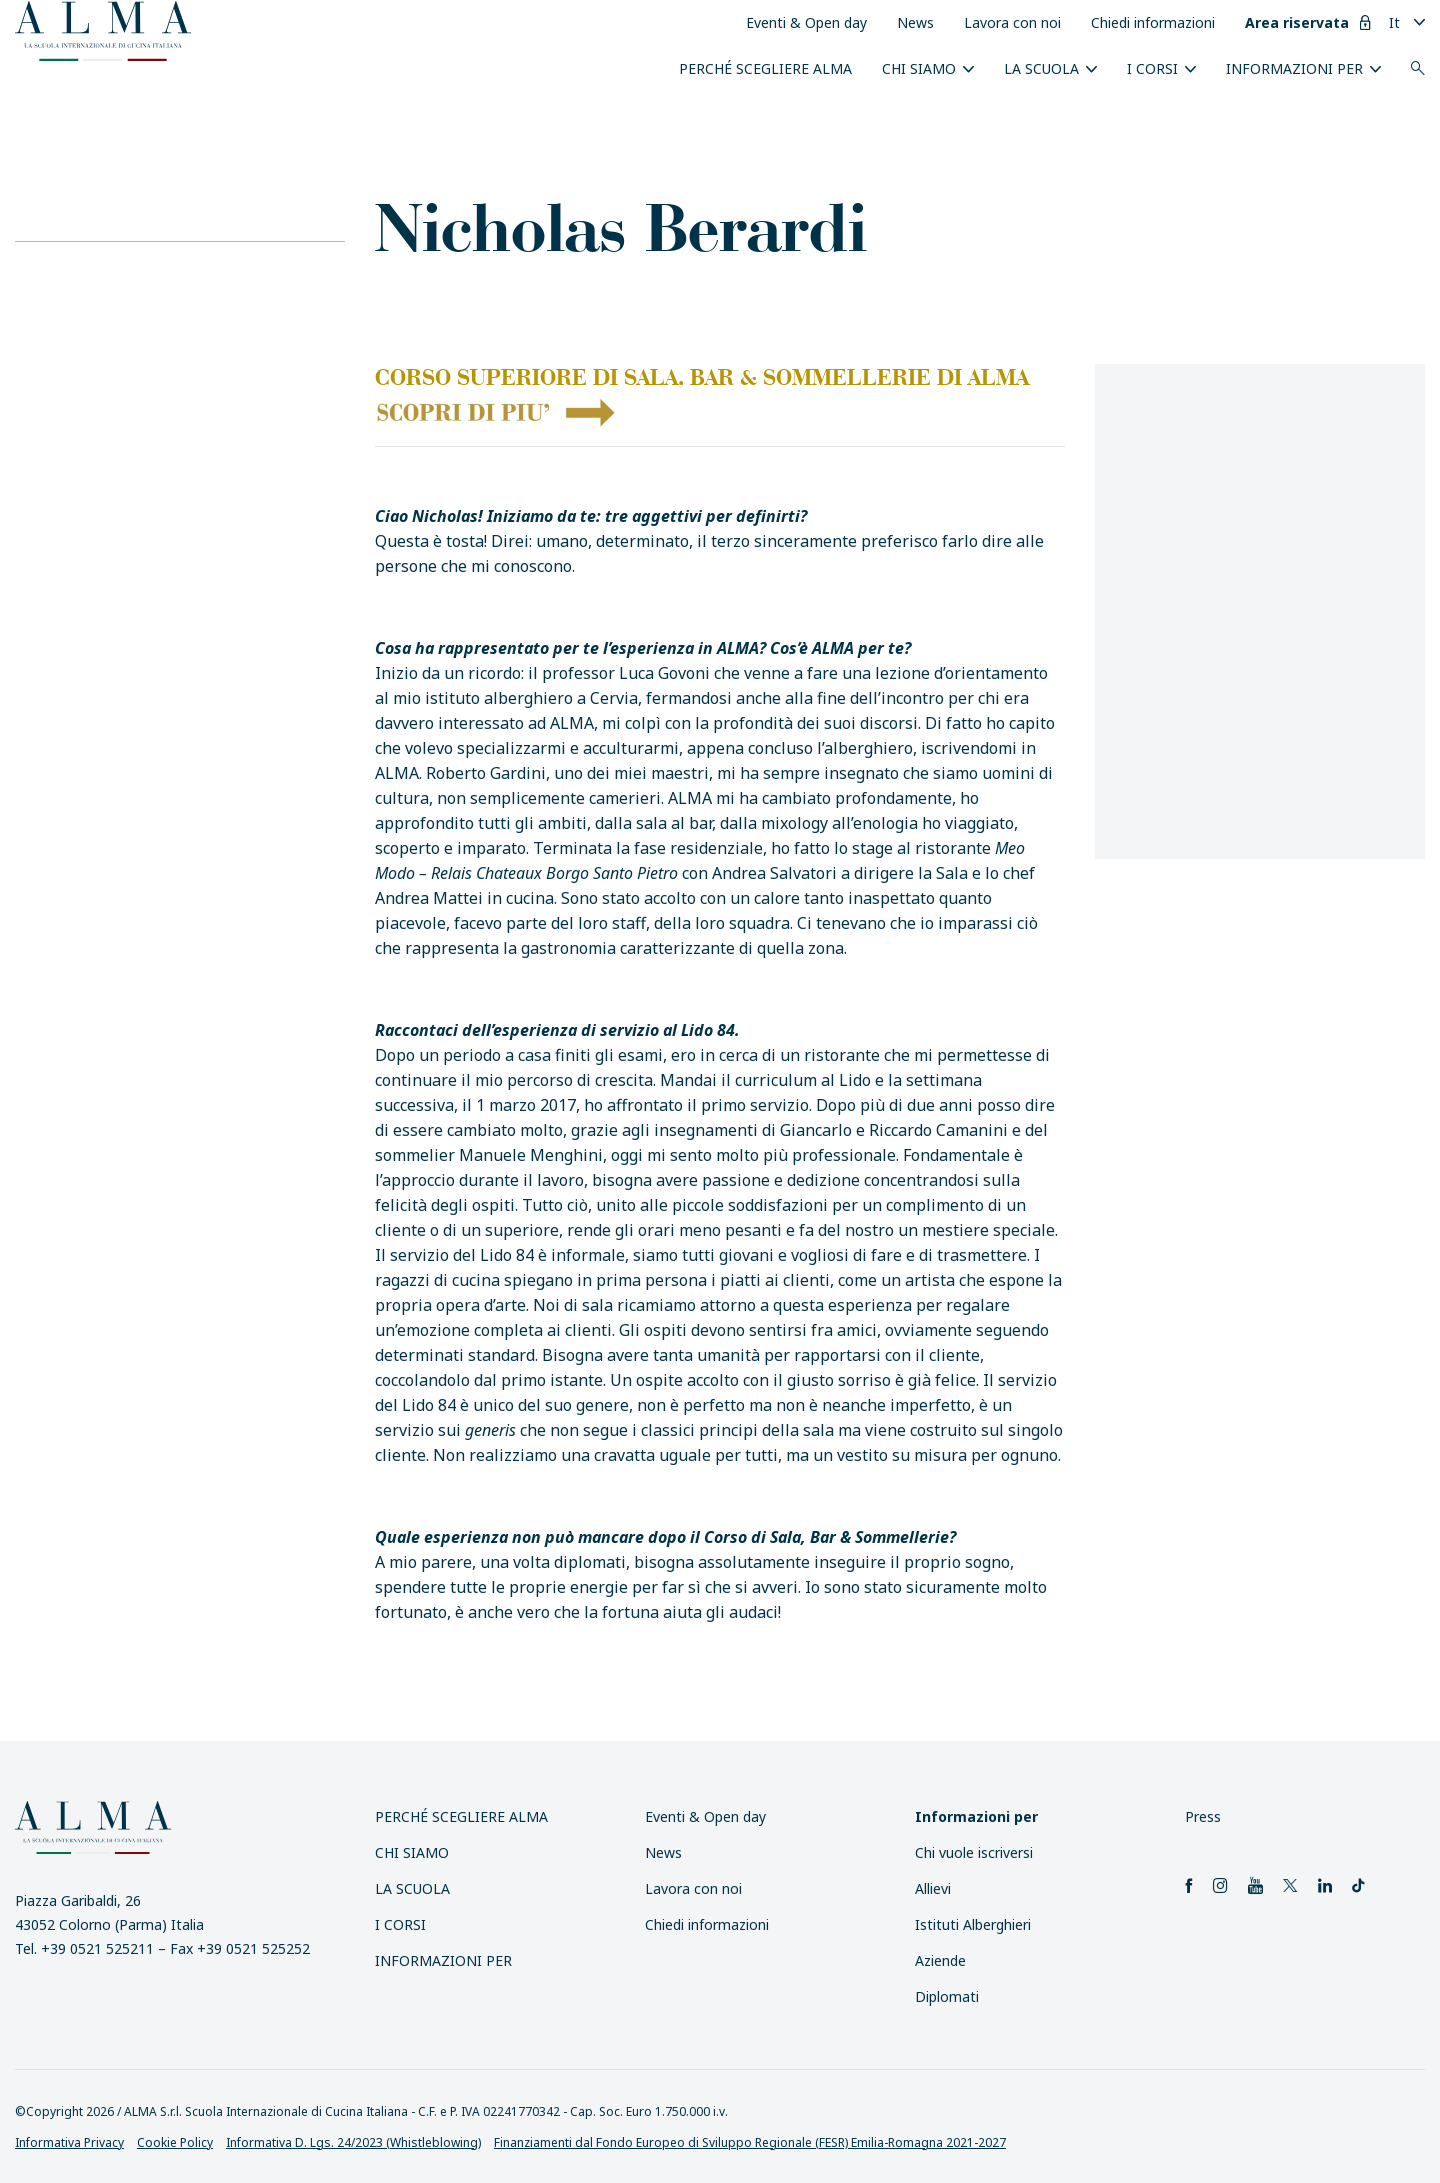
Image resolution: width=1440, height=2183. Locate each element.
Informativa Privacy (69, 2142)
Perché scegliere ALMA (765, 68)
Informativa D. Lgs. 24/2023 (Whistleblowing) (353, 2142)
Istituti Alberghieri (973, 1924)
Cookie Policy (175, 2142)
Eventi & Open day (806, 22)
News (915, 22)
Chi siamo (919, 68)
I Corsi (1152, 68)
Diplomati (947, 1996)
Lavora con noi (1012, 22)
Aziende (940, 1960)
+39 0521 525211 (97, 1948)
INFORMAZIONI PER (1294, 68)
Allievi (933, 1888)
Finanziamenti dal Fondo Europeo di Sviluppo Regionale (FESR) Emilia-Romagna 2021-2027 (750, 2142)
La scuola (1041, 68)
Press (1203, 1816)
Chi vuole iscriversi (974, 1852)
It (1394, 22)
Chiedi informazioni (1153, 22)
